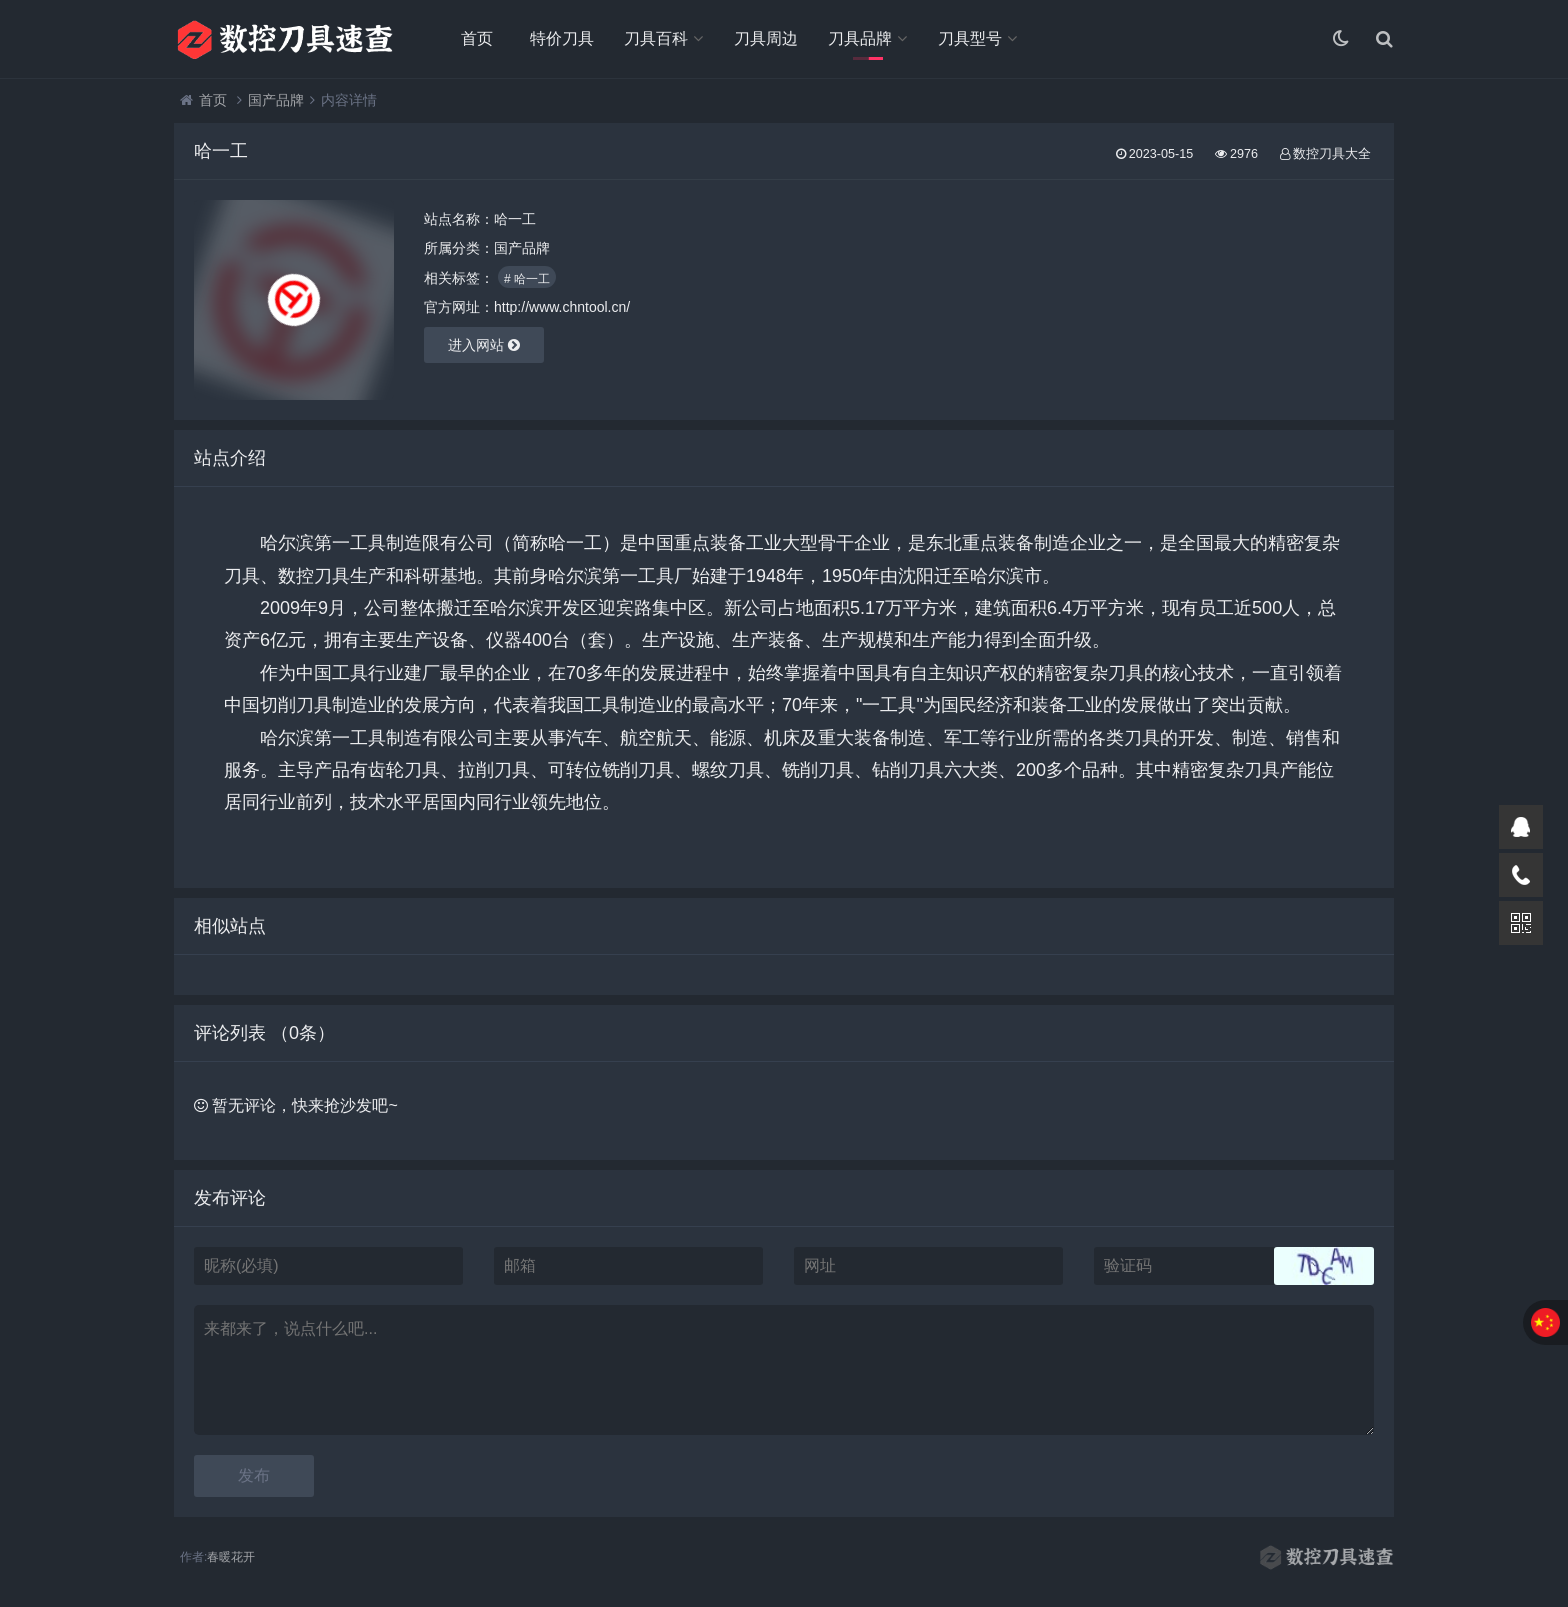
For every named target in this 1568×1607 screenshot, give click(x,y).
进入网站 (484, 345)
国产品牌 (276, 100)
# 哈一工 (527, 279)
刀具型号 (970, 38)
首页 (477, 38)
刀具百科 (656, 38)
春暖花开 (231, 1557)
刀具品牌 (860, 38)
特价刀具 (562, 38)
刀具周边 (766, 38)
